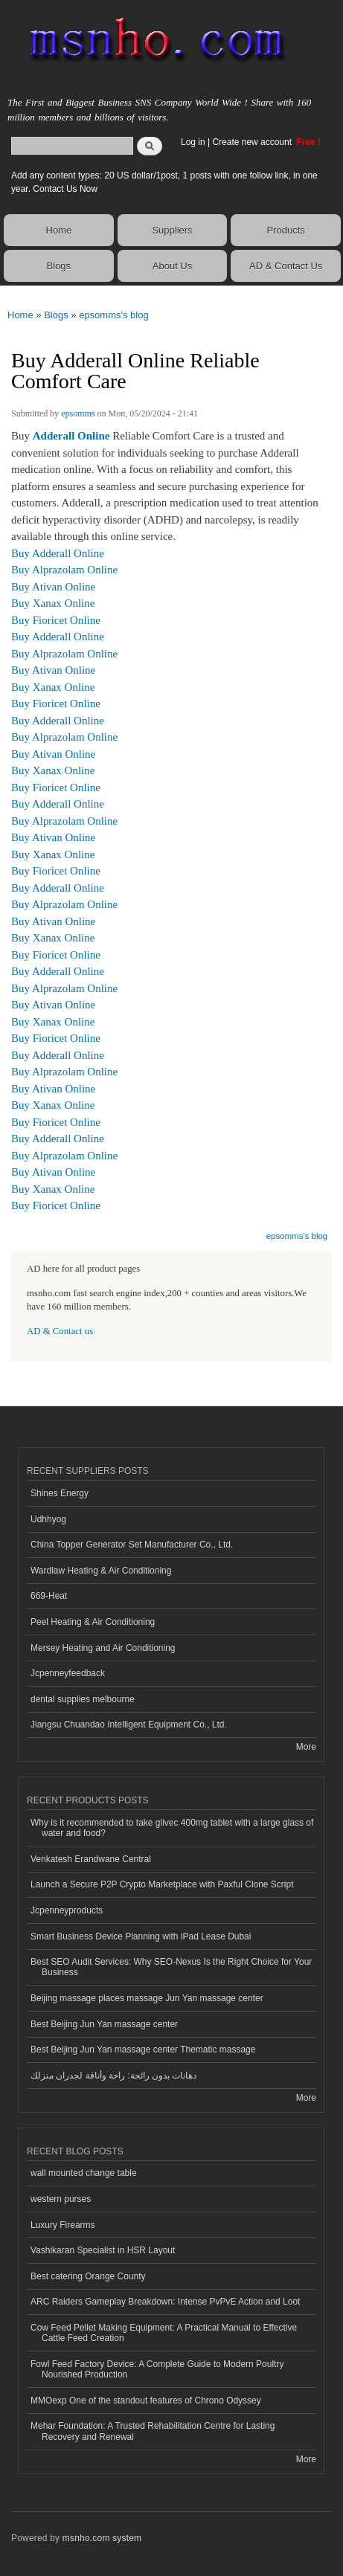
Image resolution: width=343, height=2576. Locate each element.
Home (59, 230)
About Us (172, 265)
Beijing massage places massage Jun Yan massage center (147, 1998)
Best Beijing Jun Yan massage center (104, 2024)
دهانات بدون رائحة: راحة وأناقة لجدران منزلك (113, 2075)
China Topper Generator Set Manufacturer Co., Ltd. (132, 1544)
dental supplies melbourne (83, 1699)
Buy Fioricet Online (55, 620)
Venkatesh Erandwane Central (91, 1859)
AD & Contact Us (285, 265)
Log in (193, 142)
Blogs (59, 265)
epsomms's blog (114, 315)
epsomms (77, 413)
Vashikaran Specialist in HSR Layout (103, 2250)
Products (286, 230)
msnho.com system (101, 2538)
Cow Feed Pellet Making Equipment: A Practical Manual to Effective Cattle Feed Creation (164, 2332)
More (306, 1747)
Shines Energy (60, 1493)
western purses (61, 2199)
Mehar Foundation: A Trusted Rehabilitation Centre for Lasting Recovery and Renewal (153, 2431)
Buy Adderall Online (57, 553)
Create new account (253, 142)
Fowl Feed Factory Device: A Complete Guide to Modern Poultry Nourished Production (157, 2369)
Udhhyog (48, 1519)
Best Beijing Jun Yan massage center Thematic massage (143, 2049)
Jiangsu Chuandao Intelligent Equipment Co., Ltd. (129, 1724)
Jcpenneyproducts (67, 1910)
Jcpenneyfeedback (68, 1673)
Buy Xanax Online (52, 603)
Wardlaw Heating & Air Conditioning (101, 1570)
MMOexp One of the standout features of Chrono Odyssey (146, 2400)
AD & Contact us (60, 1331)
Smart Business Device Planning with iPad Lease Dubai (141, 1936)
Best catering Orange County (88, 2276)
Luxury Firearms (63, 2225)
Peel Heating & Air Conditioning (93, 1622)
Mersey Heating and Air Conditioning (103, 1648)
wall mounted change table (84, 2173)
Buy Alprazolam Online (64, 570)
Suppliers (172, 230)
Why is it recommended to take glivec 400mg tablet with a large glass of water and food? (172, 1827)
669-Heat (49, 1596)
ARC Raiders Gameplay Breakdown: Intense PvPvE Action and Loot (165, 2301)
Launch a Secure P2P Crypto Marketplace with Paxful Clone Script (162, 1884)
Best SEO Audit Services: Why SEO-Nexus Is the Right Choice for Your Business (171, 1967)
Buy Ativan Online (53, 587)
